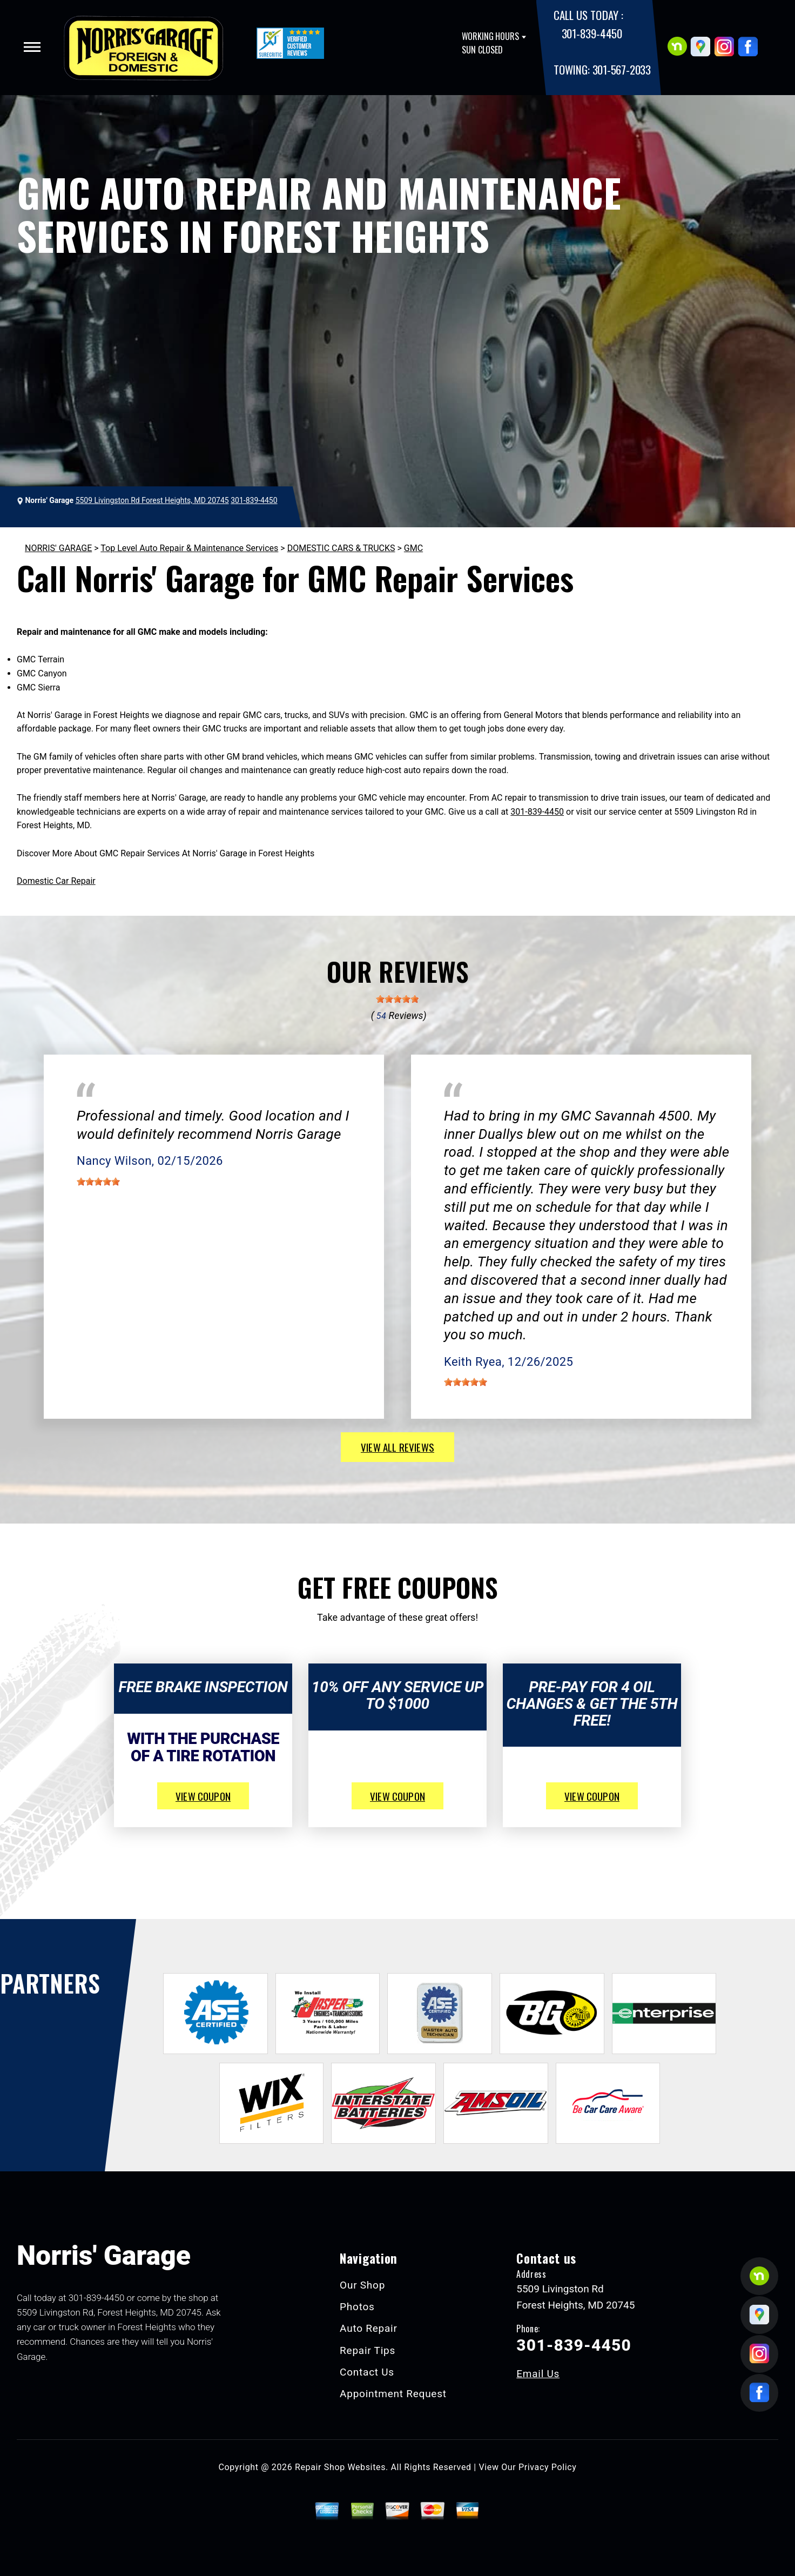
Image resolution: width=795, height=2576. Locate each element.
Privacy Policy (547, 2467)
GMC (413, 548)
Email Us (538, 2374)
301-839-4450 (592, 33)
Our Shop (362, 2285)
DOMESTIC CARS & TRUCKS (341, 548)
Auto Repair (369, 2328)
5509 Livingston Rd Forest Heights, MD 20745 (152, 500)
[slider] (397, 999)
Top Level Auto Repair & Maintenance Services (189, 548)
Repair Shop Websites (340, 2467)
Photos (357, 2306)
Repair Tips (367, 2350)
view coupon (203, 1795)
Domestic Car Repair (56, 881)
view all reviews (397, 1446)
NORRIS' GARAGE (58, 548)
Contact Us (367, 2372)
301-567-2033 (621, 69)
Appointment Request (393, 2393)
